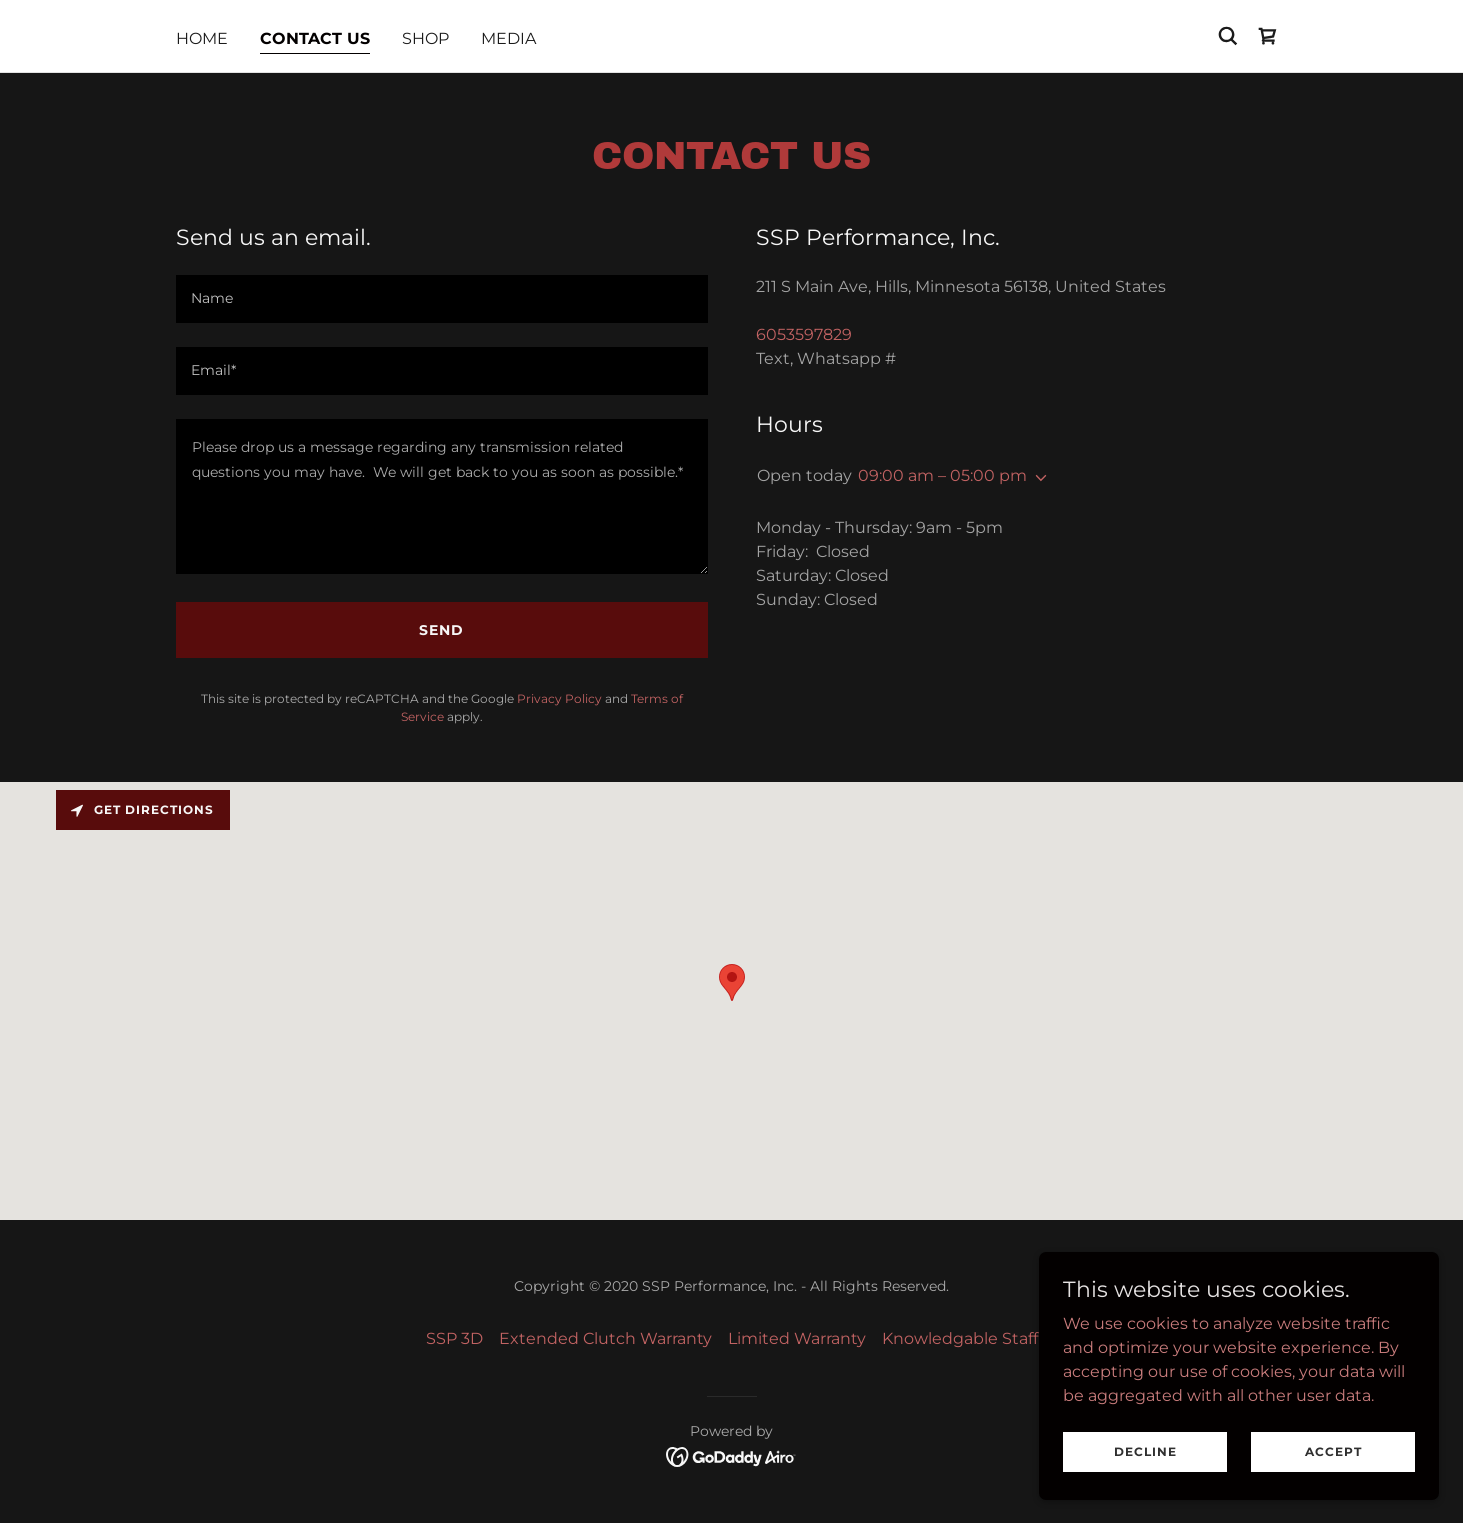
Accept (1333, 1451)
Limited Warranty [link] (797, 1338)
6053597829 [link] (804, 334)
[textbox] (442, 299)
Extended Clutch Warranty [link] (605, 1338)
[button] (1037, 478)
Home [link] (202, 38)
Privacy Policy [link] (559, 698)
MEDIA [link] (508, 38)
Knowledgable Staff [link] (960, 1338)
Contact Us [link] (315, 38)
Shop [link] (425, 38)
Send (441, 630)
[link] (1268, 36)
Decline (1145, 1451)
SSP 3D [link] (454, 1338)
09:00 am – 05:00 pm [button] (942, 475)
